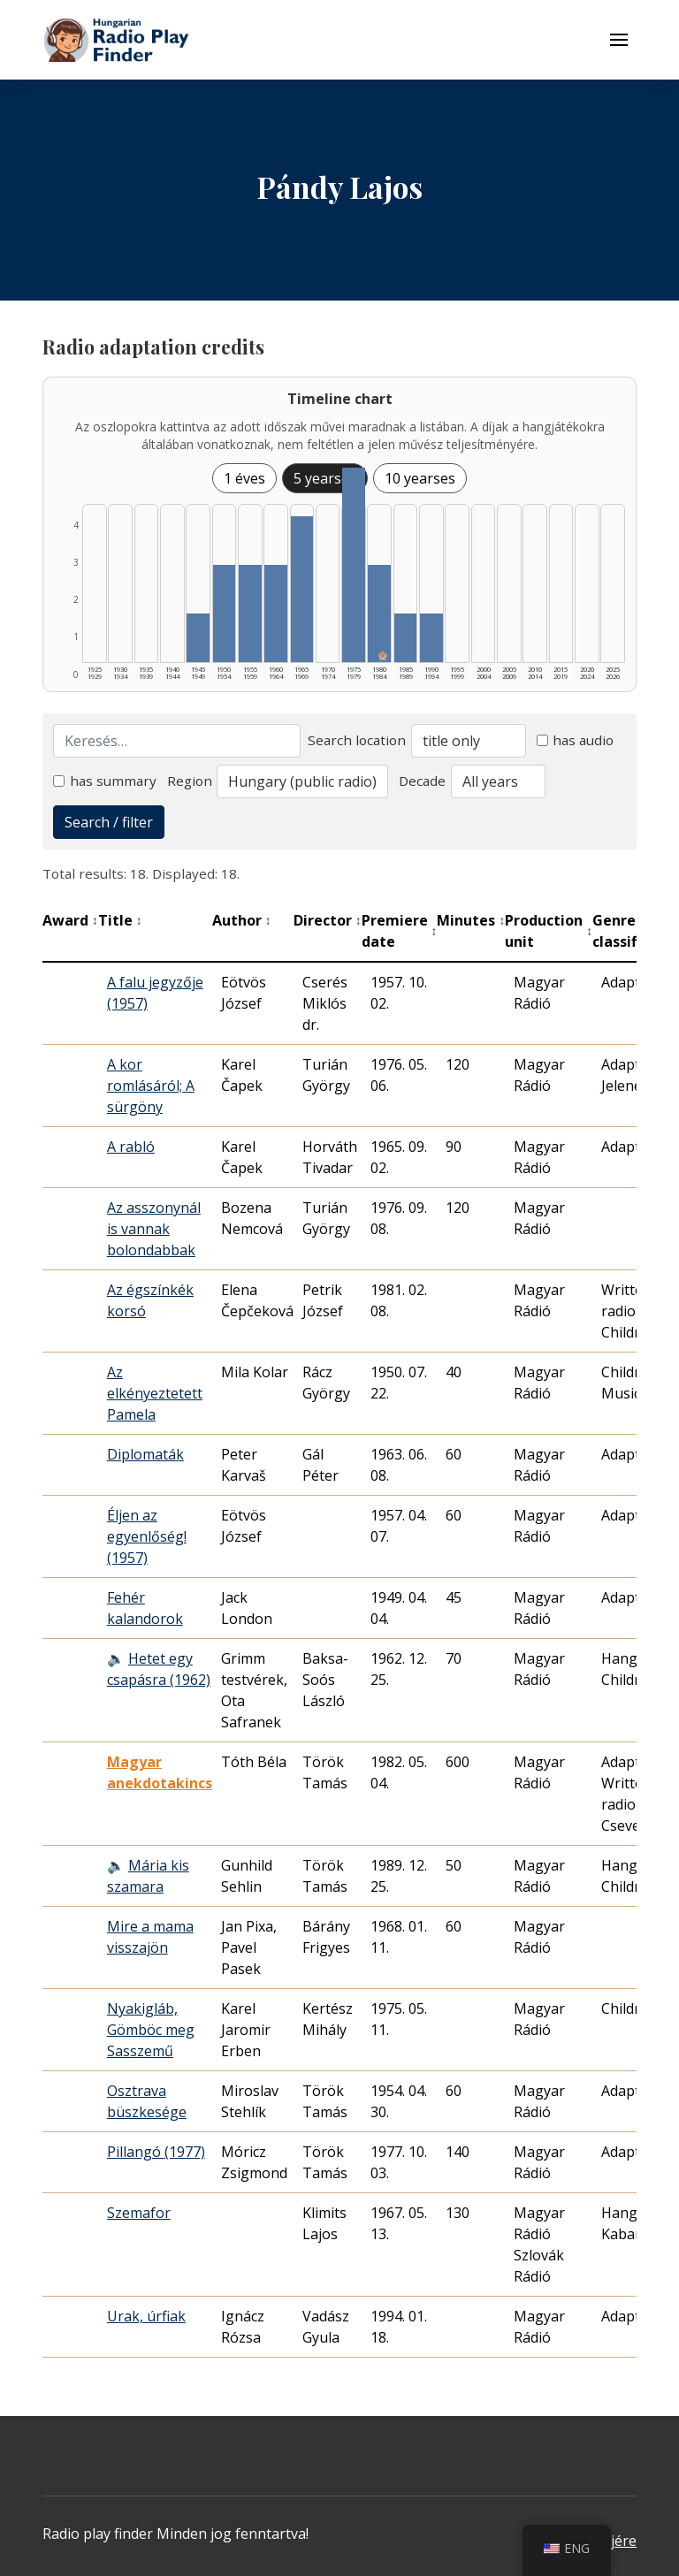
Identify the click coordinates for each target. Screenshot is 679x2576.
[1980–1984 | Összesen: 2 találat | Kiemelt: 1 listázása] (379, 613)
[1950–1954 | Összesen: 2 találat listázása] (224, 613)
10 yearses (420, 478)
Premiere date (400, 931)
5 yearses (325, 478)
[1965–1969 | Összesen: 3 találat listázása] (302, 589)
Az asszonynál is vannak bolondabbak (154, 1229)
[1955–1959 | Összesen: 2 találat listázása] (250, 613)
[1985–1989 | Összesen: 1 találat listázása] (405, 638)
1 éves (244, 478)
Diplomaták (145, 1454)
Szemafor (139, 2212)
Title (120, 920)
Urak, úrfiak (146, 2316)
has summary (104, 780)
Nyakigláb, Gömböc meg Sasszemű (151, 2030)
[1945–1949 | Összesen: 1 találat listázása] (198, 638)
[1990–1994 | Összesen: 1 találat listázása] (431, 638)
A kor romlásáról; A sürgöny (151, 1086)
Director (328, 920)
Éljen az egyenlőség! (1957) (147, 1536)
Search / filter (109, 822)
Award (70, 920)
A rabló (131, 1146)
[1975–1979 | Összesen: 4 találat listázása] (353, 565)
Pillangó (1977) (156, 2151)
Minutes (471, 920)
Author (241, 920)
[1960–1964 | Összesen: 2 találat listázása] (275, 613)
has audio (575, 740)
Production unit (548, 931)
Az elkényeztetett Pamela (154, 1393)
